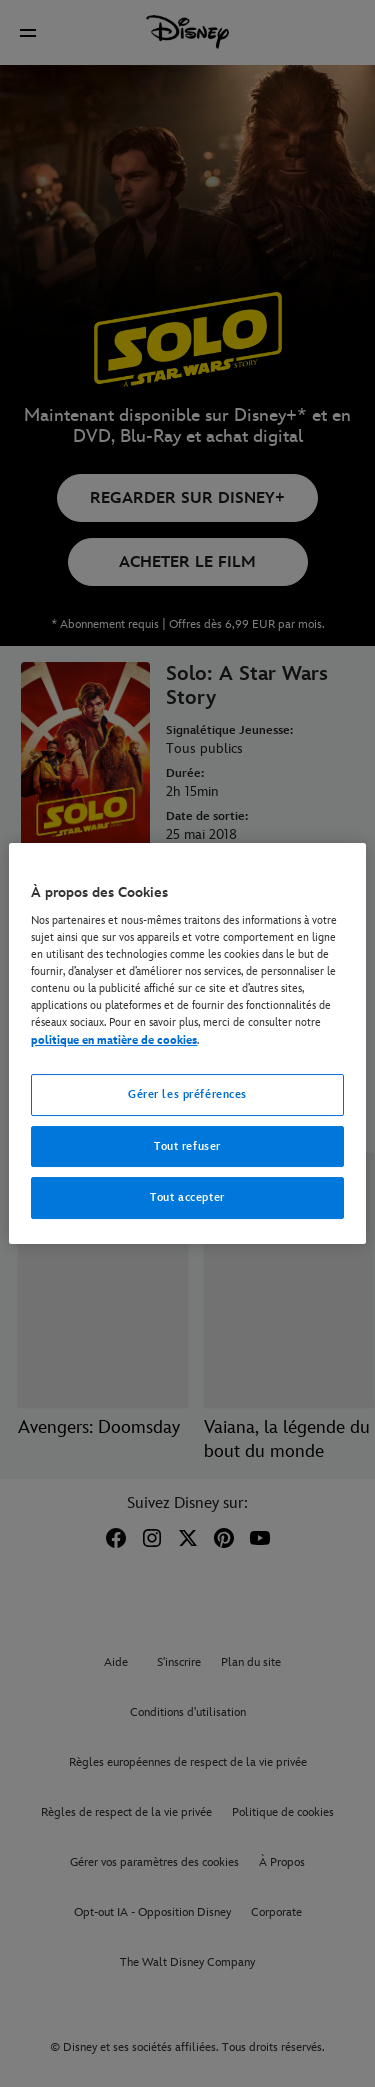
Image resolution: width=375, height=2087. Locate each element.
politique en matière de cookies (114, 1040)
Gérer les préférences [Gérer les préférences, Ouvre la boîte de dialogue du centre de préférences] (187, 1094)
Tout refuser (187, 1146)
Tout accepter (187, 1198)
